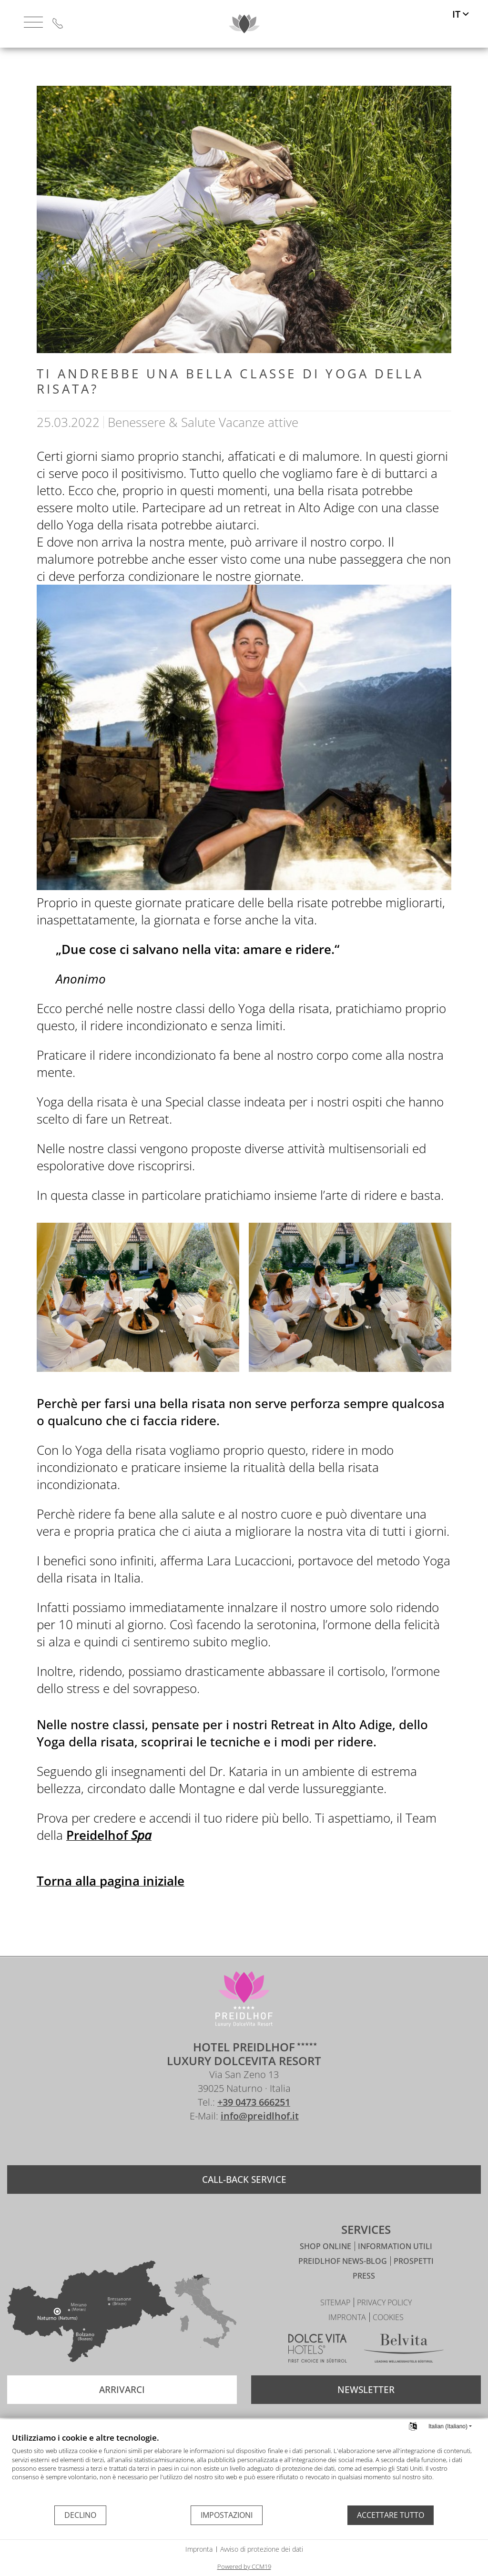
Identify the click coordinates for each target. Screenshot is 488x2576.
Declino (80, 2515)
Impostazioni (227, 2515)
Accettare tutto (390, 2515)
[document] (244, 2468)
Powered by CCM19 (244, 2566)
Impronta (199, 2549)
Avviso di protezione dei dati (261, 2549)
